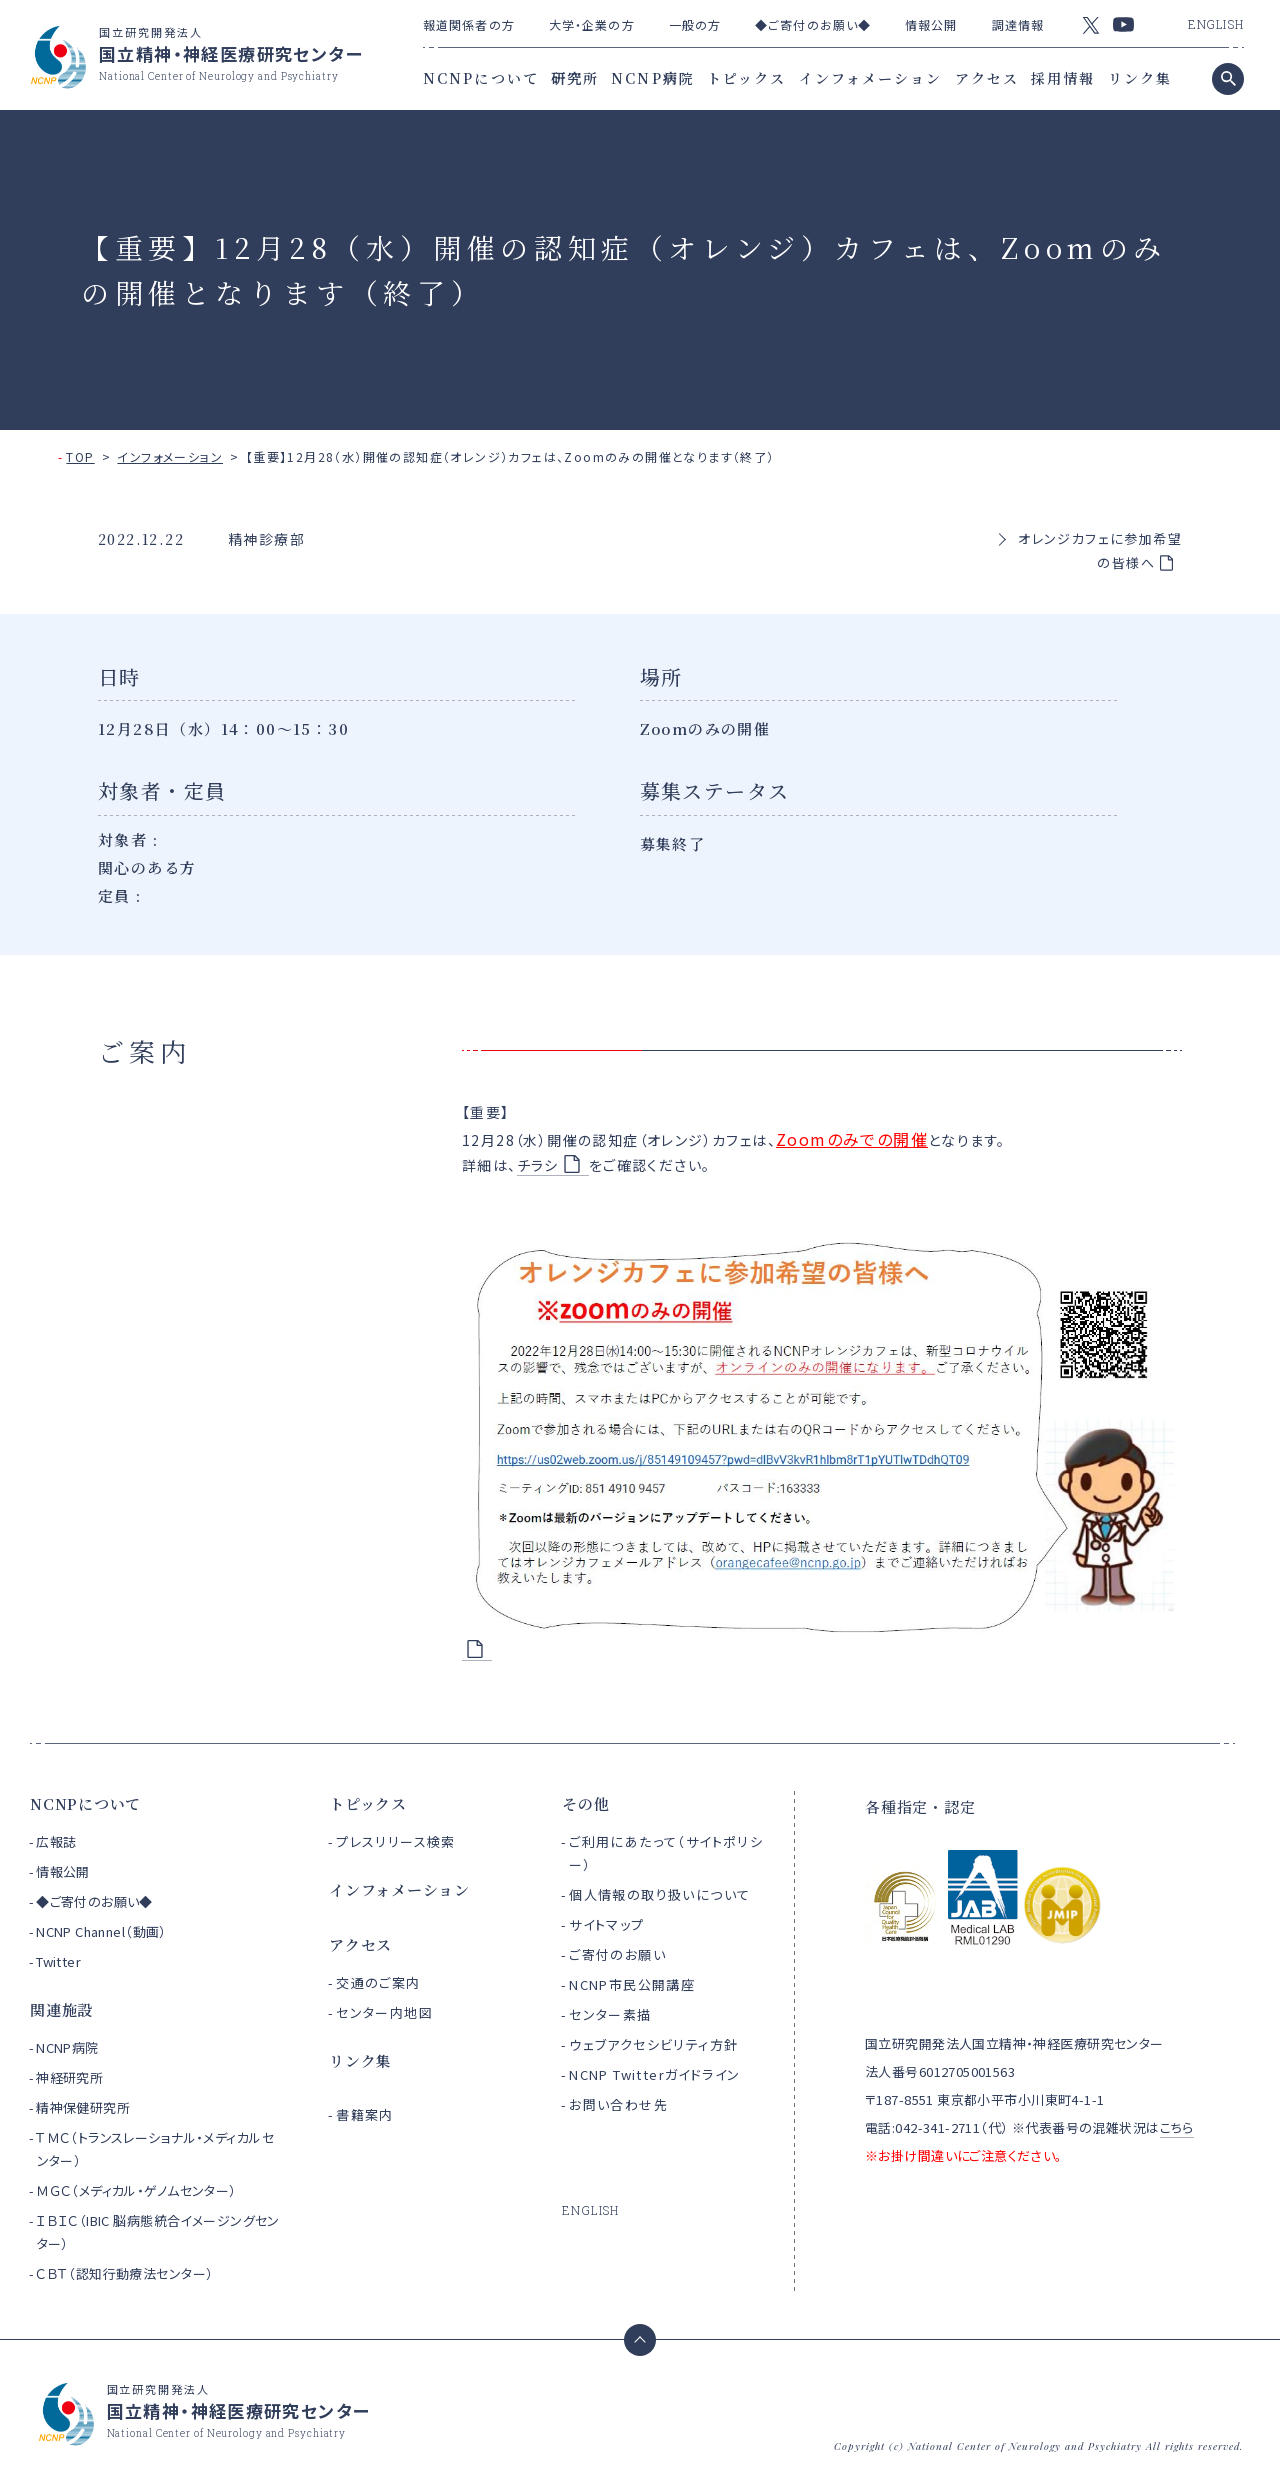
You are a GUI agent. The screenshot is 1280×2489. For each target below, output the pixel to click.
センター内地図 (384, 2012)
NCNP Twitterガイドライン (654, 2074)
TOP (80, 456)
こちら (1177, 2127)
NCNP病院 (653, 78)
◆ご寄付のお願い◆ (813, 24)
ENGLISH (1216, 24)
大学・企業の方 (592, 24)
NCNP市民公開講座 (632, 1984)
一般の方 (695, 24)
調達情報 (1018, 24)
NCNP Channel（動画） (101, 1931)
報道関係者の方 (469, 24)
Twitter (58, 1961)
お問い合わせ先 (618, 2104)
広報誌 (56, 1841)
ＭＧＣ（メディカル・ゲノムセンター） (136, 2190)
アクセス (987, 78)
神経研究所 (69, 2077)
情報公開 (931, 24)
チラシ (538, 1165)
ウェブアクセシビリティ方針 (653, 2044)
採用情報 (1063, 78)
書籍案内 (365, 2114)
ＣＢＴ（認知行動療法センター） (124, 2273)
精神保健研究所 (83, 2107)
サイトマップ (606, 1924)
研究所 (575, 78)
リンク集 (1140, 78)
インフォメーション (871, 78)
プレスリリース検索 (396, 1841)
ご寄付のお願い (617, 1954)
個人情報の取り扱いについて (659, 1894)
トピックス (747, 78)
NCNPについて (481, 78)
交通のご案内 (378, 1982)
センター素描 (610, 2014)
